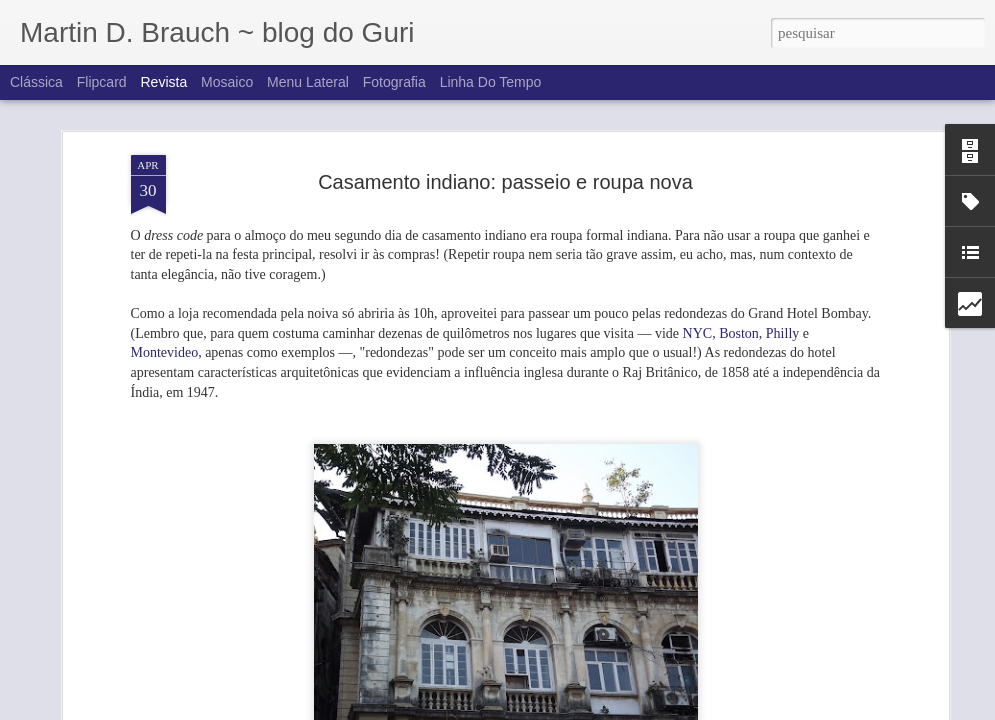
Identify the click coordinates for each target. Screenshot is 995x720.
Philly (782, 278)
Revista (163, 82)
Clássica (36, 82)
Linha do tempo (491, 82)
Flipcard (102, 82)
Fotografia (394, 82)
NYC (698, 278)
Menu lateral (308, 82)
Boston (739, 278)
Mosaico (227, 82)
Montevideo (165, 298)
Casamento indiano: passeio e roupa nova (505, 128)
